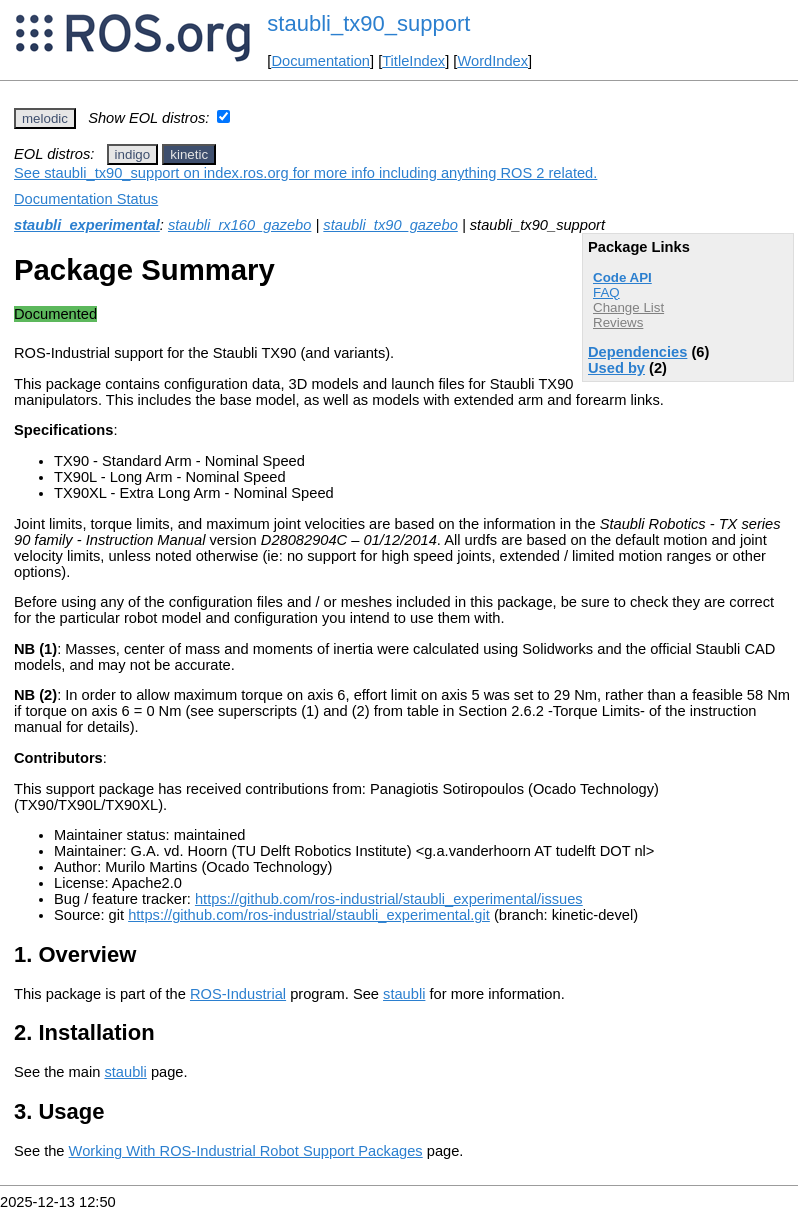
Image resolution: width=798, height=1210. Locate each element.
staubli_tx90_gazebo (390, 225)
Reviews (618, 322)
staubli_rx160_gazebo (239, 225)
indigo (133, 154)
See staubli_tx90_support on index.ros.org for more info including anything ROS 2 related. (305, 173)
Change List (628, 307)
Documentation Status (86, 199)
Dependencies (637, 352)
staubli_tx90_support (368, 23)
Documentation (320, 61)
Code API (622, 277)
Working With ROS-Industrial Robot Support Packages (246, 1151)
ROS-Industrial (238, 994)
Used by (616, 368)
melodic (45, 118)
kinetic (189, 154)
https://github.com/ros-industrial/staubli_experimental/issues (389, 899)
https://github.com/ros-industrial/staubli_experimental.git (309, 915)
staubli (404, 994)
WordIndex (492, 61)
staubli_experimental (87, 225)
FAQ (606, 292)
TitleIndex (413, 61)
